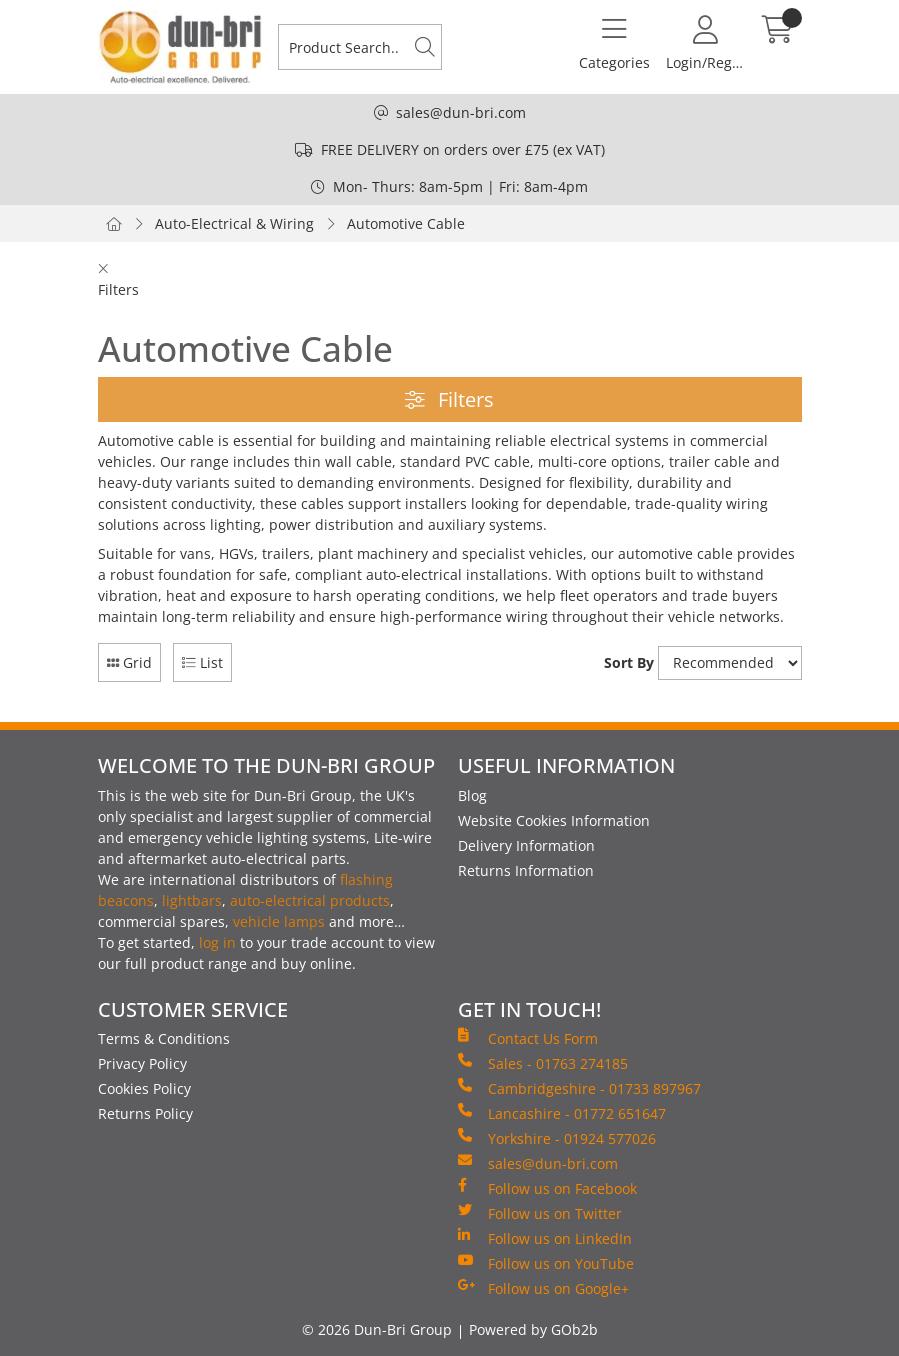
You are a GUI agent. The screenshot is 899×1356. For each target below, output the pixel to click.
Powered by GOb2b (533, 1329)
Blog (472, 795)
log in (217, 942)
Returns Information (526, 870)
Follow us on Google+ (543, 1288)
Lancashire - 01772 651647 (562, 1113)
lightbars (192, 900)
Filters (449, 399)
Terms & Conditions (164, 1038)
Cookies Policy (144, 1088)
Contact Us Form (528, 1038)
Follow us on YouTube (546, 1263)
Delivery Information (526, 845)
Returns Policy (145, 1113)
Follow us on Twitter (540, 1213)
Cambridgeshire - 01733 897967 (579, 1088)
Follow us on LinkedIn (545, 1238)
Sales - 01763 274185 (543, 1063)
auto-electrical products (310, 900)
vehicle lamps (279, 921)
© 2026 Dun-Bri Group (377, 1329)
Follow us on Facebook (547, 1188)
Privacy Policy (142, 1063)
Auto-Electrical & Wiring (234, 223)
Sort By (629, 662)
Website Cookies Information (554, 820)
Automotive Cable (406, 223)
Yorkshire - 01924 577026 (557, 1138)
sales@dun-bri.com (461, 112)
